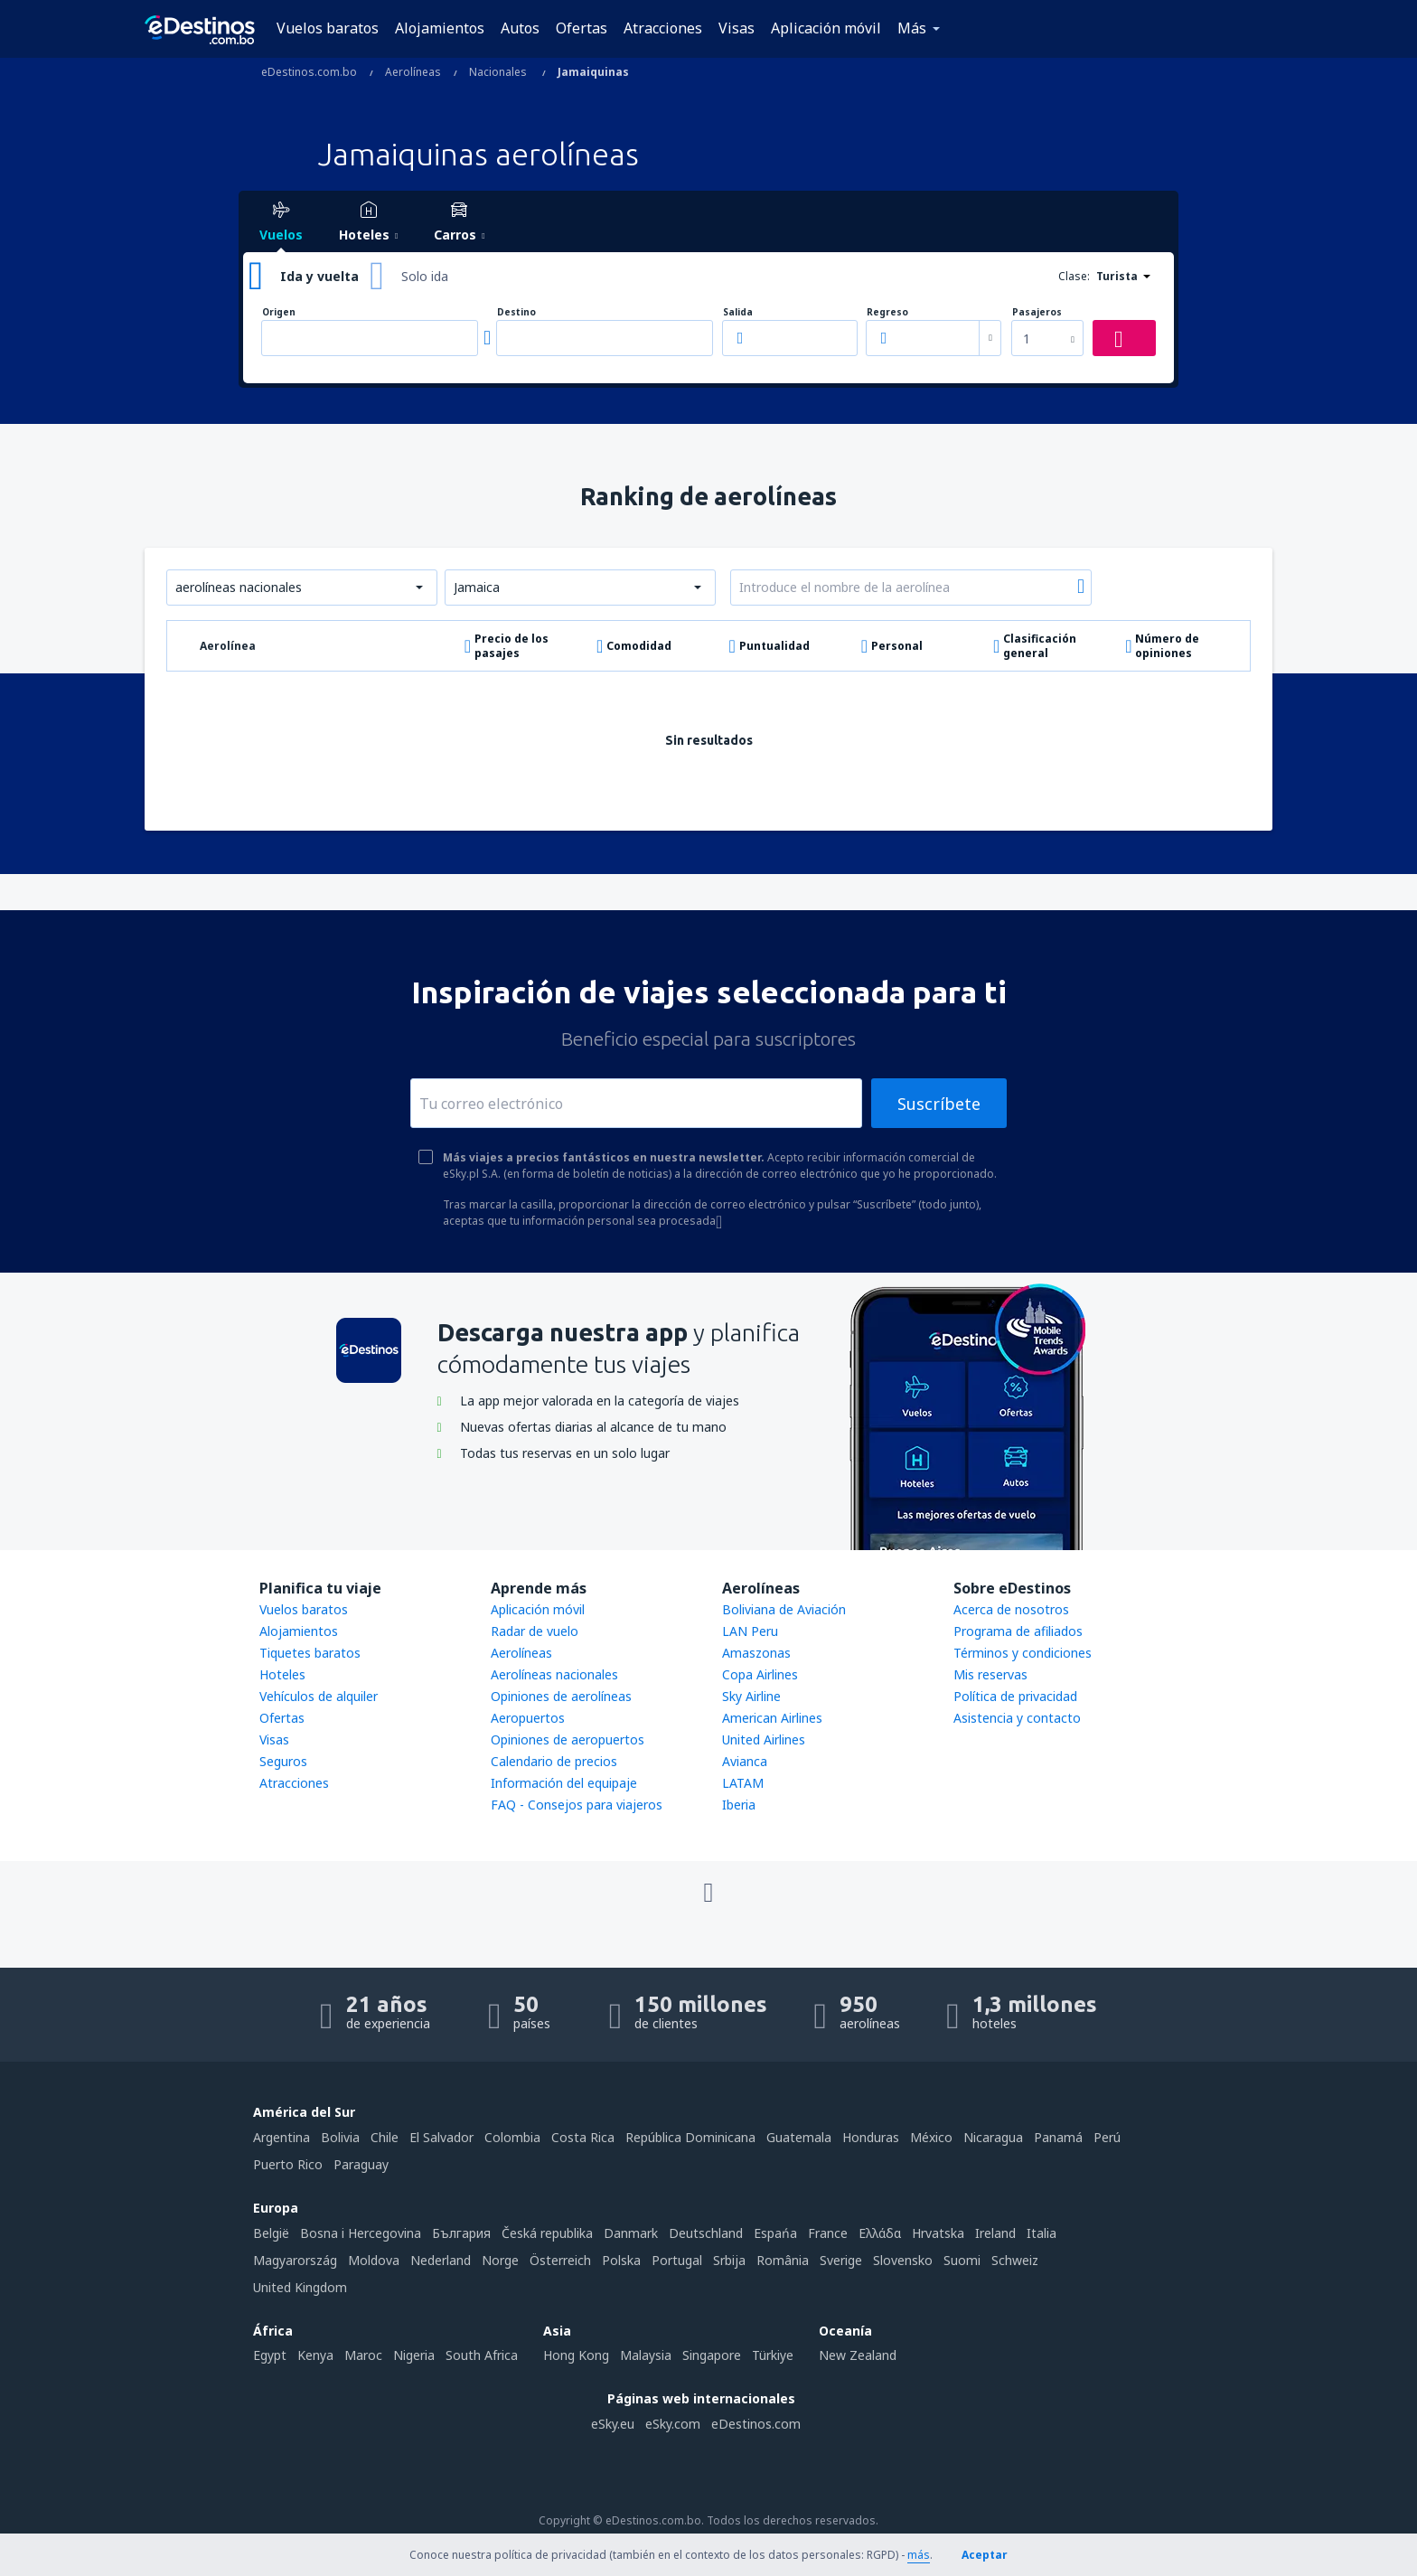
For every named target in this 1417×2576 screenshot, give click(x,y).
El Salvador (441, 2137)
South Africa (482, 2355)
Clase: (1074, 276)
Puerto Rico (288, 2164)
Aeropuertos (528, 1717)
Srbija (729, 2260)
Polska (621, 2260)
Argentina (281, 2137)
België (271, 2233)
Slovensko (903, 2260)
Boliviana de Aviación (784, 1609)
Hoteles (282, 1674)
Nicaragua (993, 2137)
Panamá (1058, 2137)
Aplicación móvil (826, 28)
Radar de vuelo (534, 1631)
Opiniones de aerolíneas (561, 1696)
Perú (1107, 2137)
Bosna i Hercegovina (360, 2233)
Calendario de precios (554, 1761)
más (918, 2554)
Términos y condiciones (1022, 1652)
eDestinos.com (756, 2423)
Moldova (373, 2260)
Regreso (887, 312)
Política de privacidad (1015, 1696)
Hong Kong (576, 2355)
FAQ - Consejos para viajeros (576, 1804)
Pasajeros (1037, 312)
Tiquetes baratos (310, 1652)
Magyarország (295, 2260)
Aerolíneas (521, 1652)
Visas (736, 28)
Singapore (711, 2355)
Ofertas (581, 28)
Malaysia (645, 2355)
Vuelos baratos (328, 28)
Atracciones (663, 28)
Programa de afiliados (1018, 1631)
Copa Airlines (760, 1674)
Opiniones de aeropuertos (567, 1739)
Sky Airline (751, 1696)
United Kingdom (300, 2287)
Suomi (962, 2260)
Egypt (269, 2355)
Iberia (738, 1804)
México (931, 2137)
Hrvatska (938, 2233)
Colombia (512, 2137)
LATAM (743, 1782)
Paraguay (361, 2164)
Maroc (363, 2355)
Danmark (631, 2233)
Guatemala (798, 2137)
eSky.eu (612, 2423)
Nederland (440, 2260)
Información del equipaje (564, 1782)
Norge (500, 2260)
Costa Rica (583, 2137)
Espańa (775, 2233)
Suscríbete (939, 1103)
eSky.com (672, 2423)
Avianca (744, 1761)
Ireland (995, 2233)
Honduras (870, 2137)
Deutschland (706, 2233)
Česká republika (547, 2233)
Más (911, 28)
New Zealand (857, 2355)
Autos (520, 28)
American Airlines (772, 1717)
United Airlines (763, 1739)
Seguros (283, 1761)
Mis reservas (990, 1674)
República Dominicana (690, 2137)
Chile (385, 2137)
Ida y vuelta (319, 276)
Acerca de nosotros (1011, 1609)
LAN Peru (750, 1631)
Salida (738, 312)
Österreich (560, 2260)
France (828, 2233)
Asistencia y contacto (1017, 1717)
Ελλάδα (880, 2233)
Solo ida (424, 276)
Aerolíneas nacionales (554, 1674)
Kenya (315, 2355)
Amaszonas (756, 1652)
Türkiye (772, 2355)
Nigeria (414, 2355)
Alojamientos (439, 28)
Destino (516, 312)
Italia (1041, 2233)
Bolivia (340, 2137)
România (782, 2260)
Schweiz (1014, 2260)
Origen (279, 312)
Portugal (677, 2260)
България (461, 2233)
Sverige (841, 2260)
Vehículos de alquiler (318, 1696)
